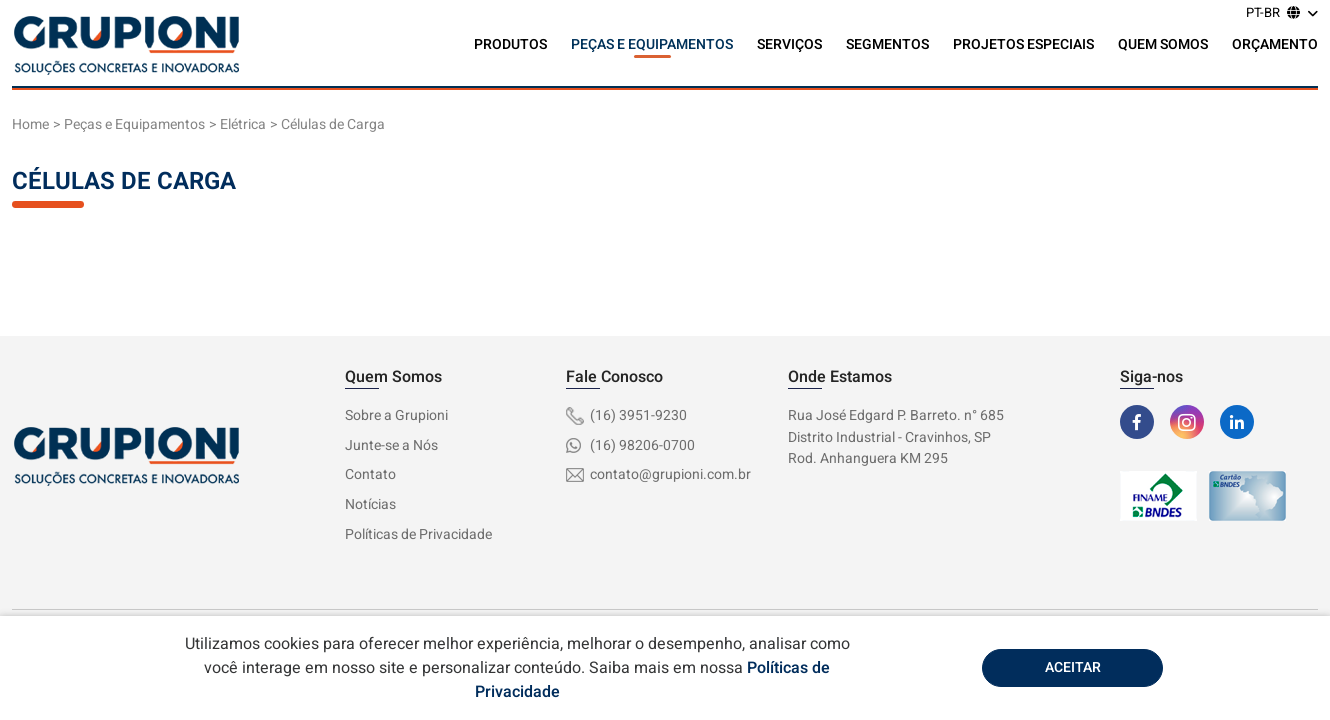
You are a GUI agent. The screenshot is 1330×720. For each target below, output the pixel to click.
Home (30, 124)
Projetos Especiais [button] (1023, 44)
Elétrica (243, 124)
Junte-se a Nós (391, 445)
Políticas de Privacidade (418, 534)
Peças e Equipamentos (134, 124)
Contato (370, 474)
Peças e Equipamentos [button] (652, 44)
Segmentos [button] (887, 44)
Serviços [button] (789, 44)
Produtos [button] (510, 44)
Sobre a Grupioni (396, 415)
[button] (1282, 15)
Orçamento (1275, 44)
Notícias (370, 504)
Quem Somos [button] (1163, 44)
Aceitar (1073, 667)
